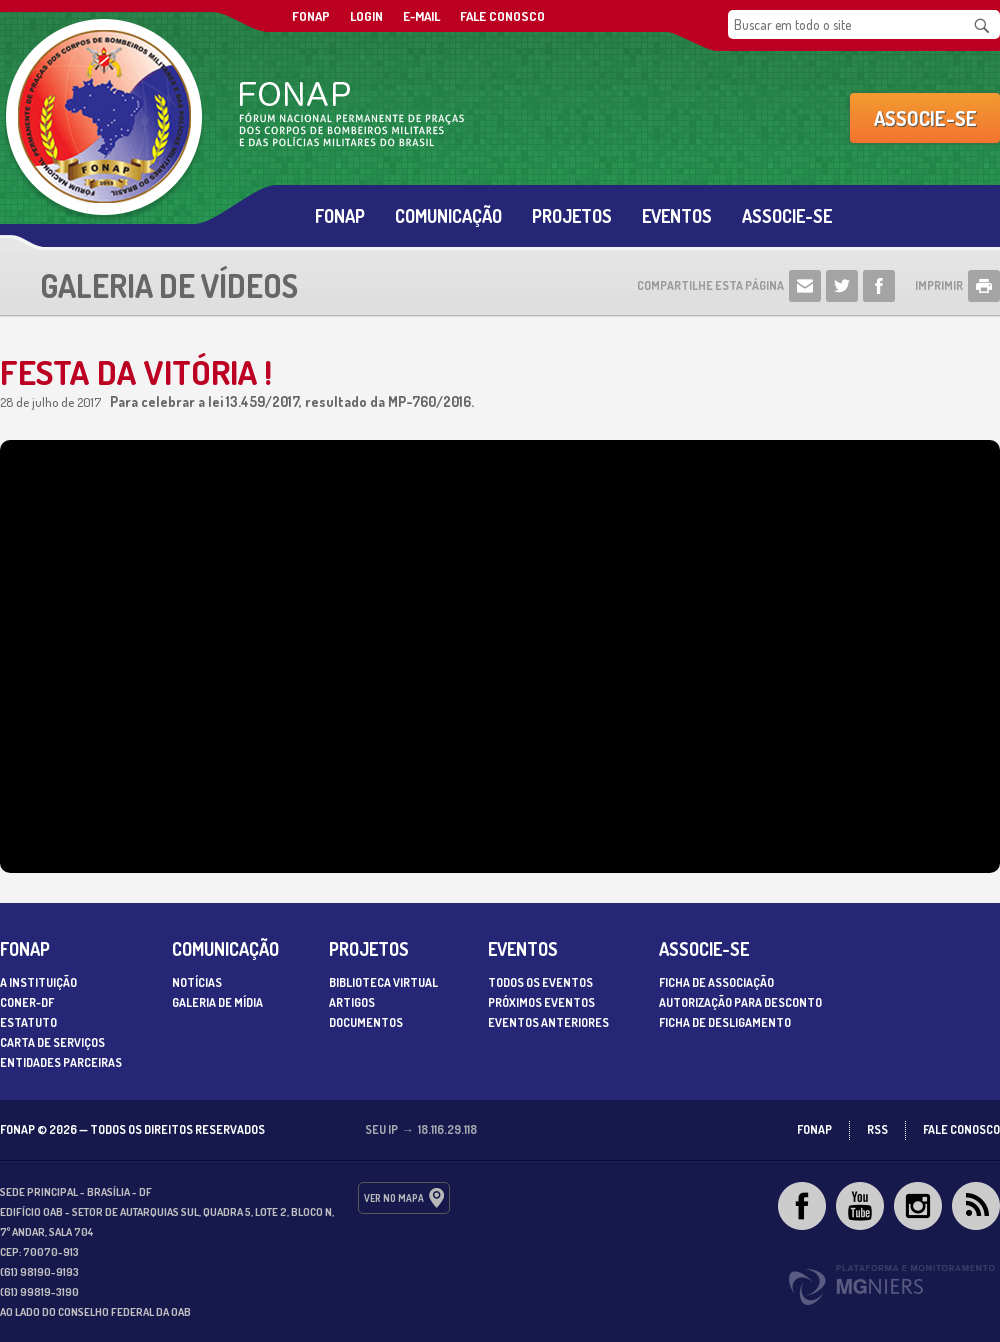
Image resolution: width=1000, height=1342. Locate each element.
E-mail (421, 16)
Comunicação (448, 216)
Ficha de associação (716, 982)
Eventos (677, 216)
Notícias (197, 982)
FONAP (311, 16)
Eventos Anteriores (548, 1022)
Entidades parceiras (61, 1062)
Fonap (340, 216)
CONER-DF (27, 1002)
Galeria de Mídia (217, 1002)
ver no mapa (394, 1198)
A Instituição (38, 982)
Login (366, 16)
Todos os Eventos (540, 982)
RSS (877, 1129)
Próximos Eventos (541, 1002)
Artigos (352, 1002)
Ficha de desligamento (725, 1022)
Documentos (366, 1022)
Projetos (572, 216)
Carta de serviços (52, 1042)
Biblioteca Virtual (383, 982)
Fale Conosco (502, 16)
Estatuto (28, 1022)
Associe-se (925, 118)
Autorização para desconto (740, 1002)
